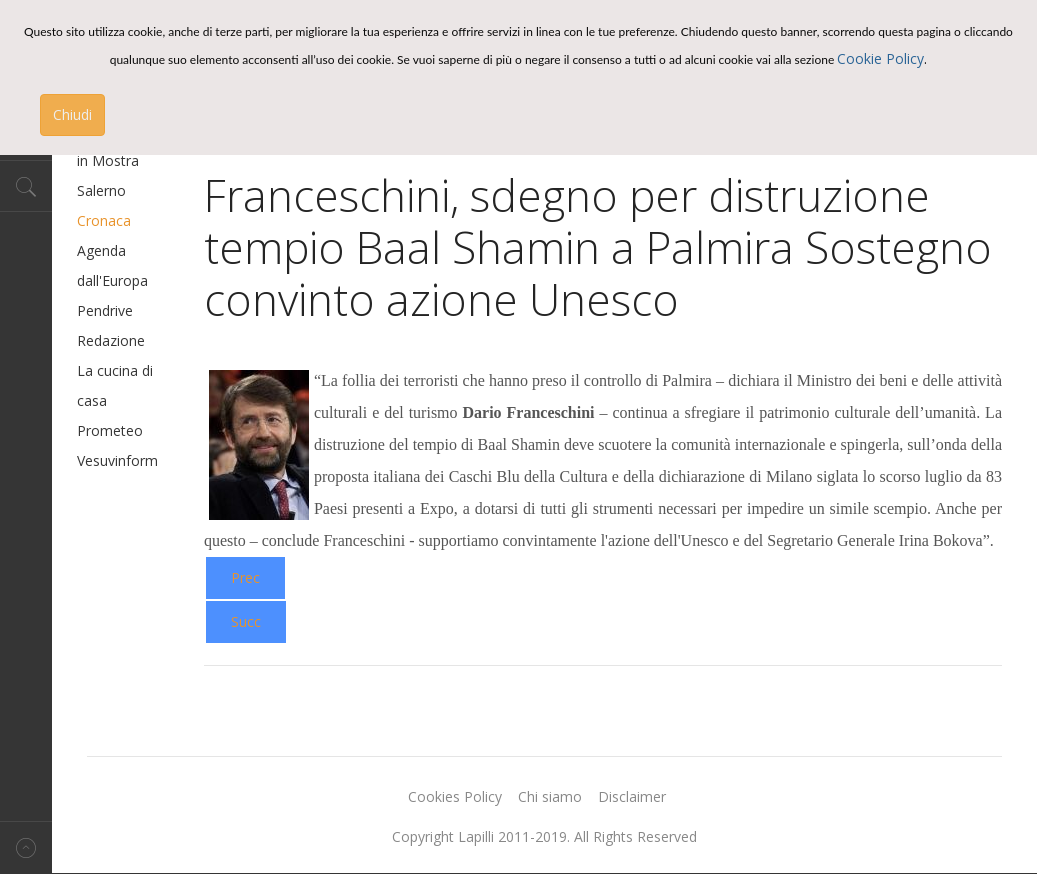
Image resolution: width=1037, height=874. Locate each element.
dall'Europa (112, 280)
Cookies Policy (455, 796)
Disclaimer (632, 796)
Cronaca (104, 220)
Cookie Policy (880, 58)
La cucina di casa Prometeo (115, 400)
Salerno (101, 190)
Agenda (101, 250)
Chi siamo (550, 796)
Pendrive (105, 310)
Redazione (111, 340)
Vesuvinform (117, 460)
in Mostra (108, 160)
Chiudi (72, 114)
